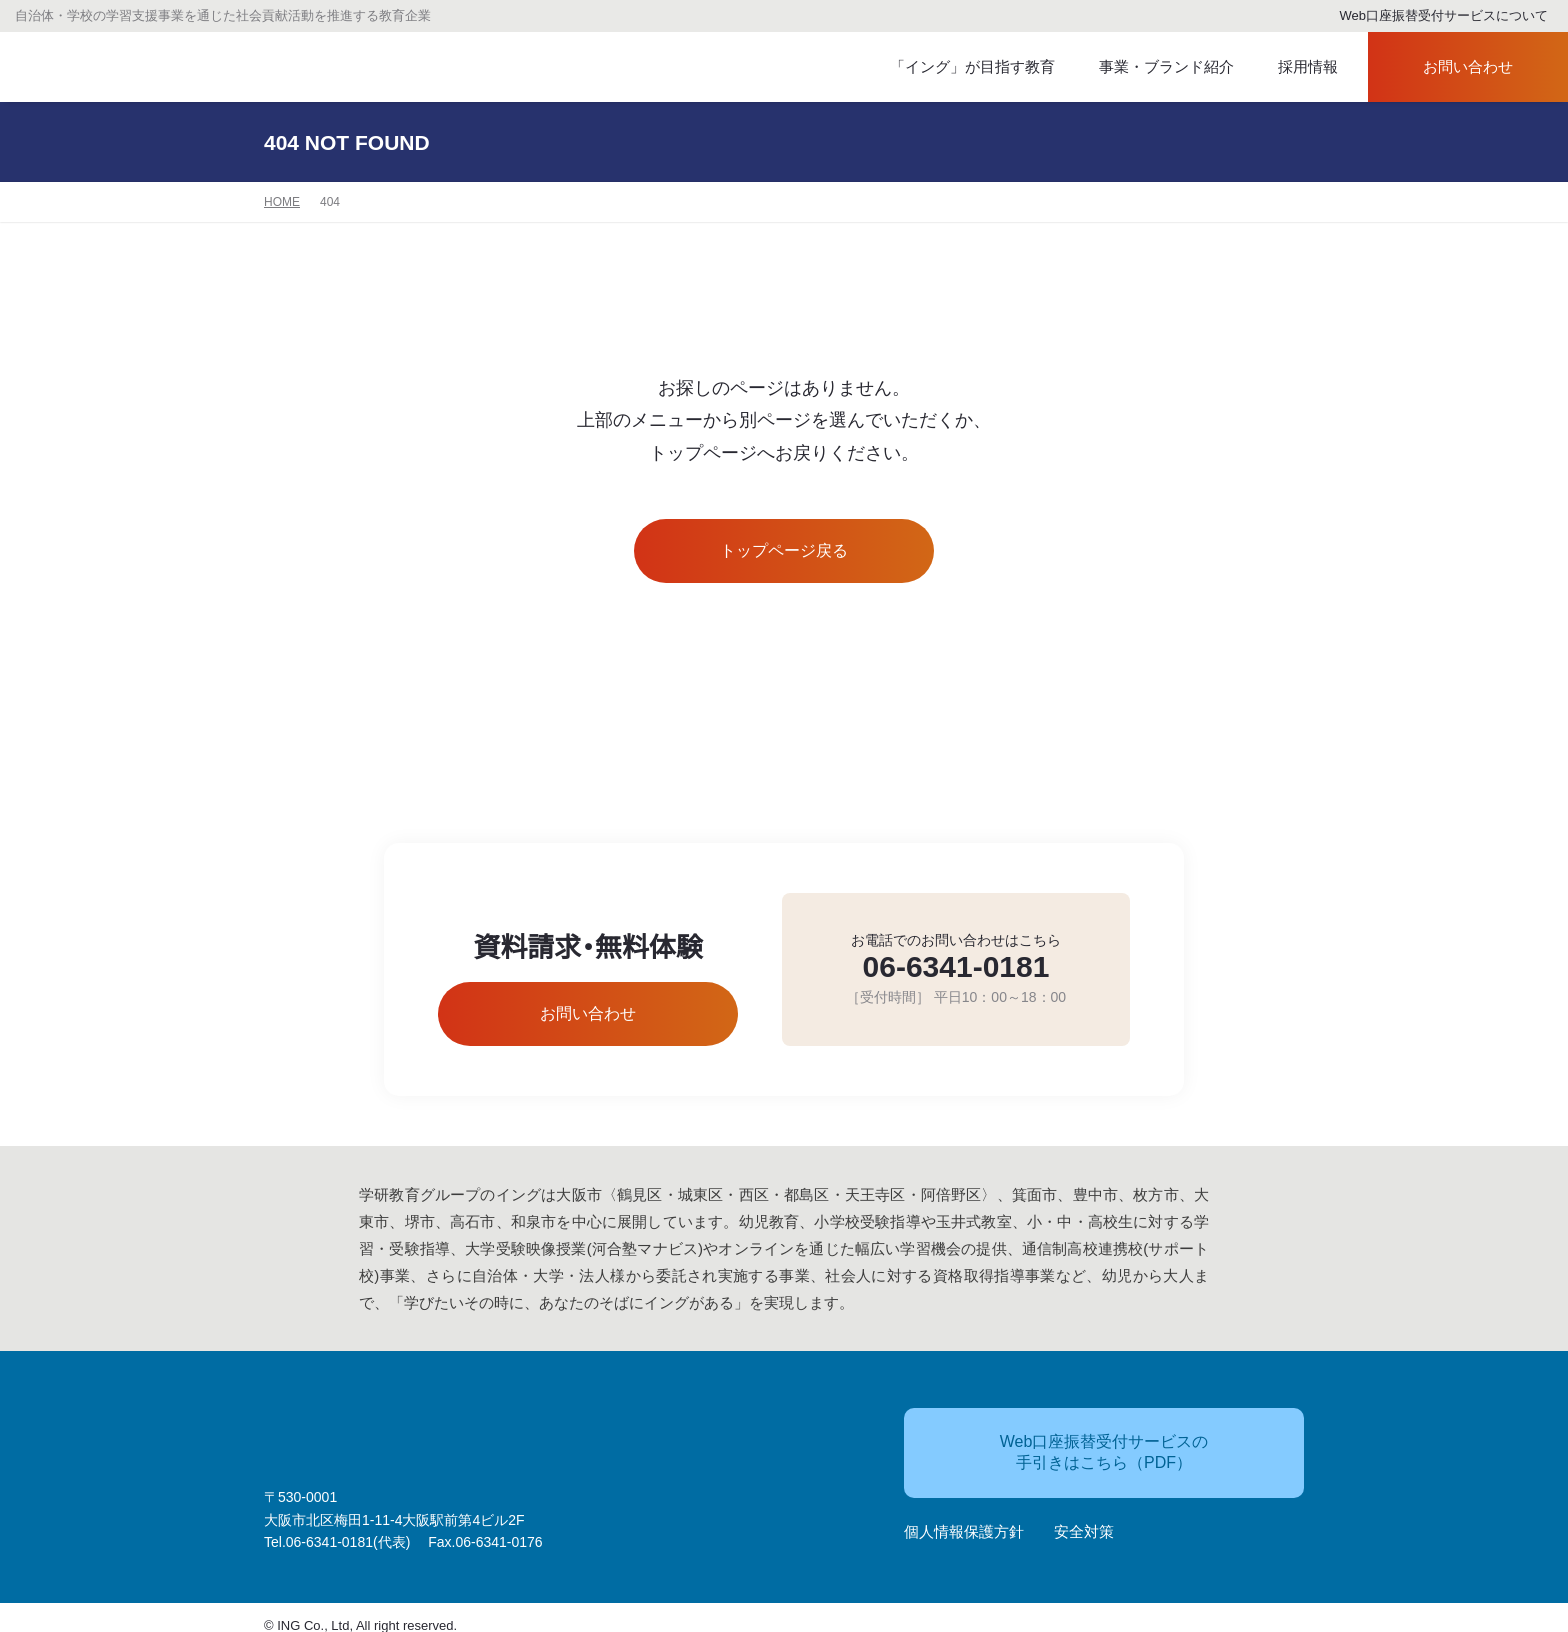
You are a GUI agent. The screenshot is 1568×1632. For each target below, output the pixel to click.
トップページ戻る (784, 551)
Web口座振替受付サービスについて (1435, 16)
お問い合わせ (1450, 67)
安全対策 (1084, 1522)
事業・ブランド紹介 (1149, 67)
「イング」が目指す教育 (963, 67)
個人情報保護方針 (964, 1522)
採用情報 (1295, 67)
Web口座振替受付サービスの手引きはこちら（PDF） (1068, 1442)
